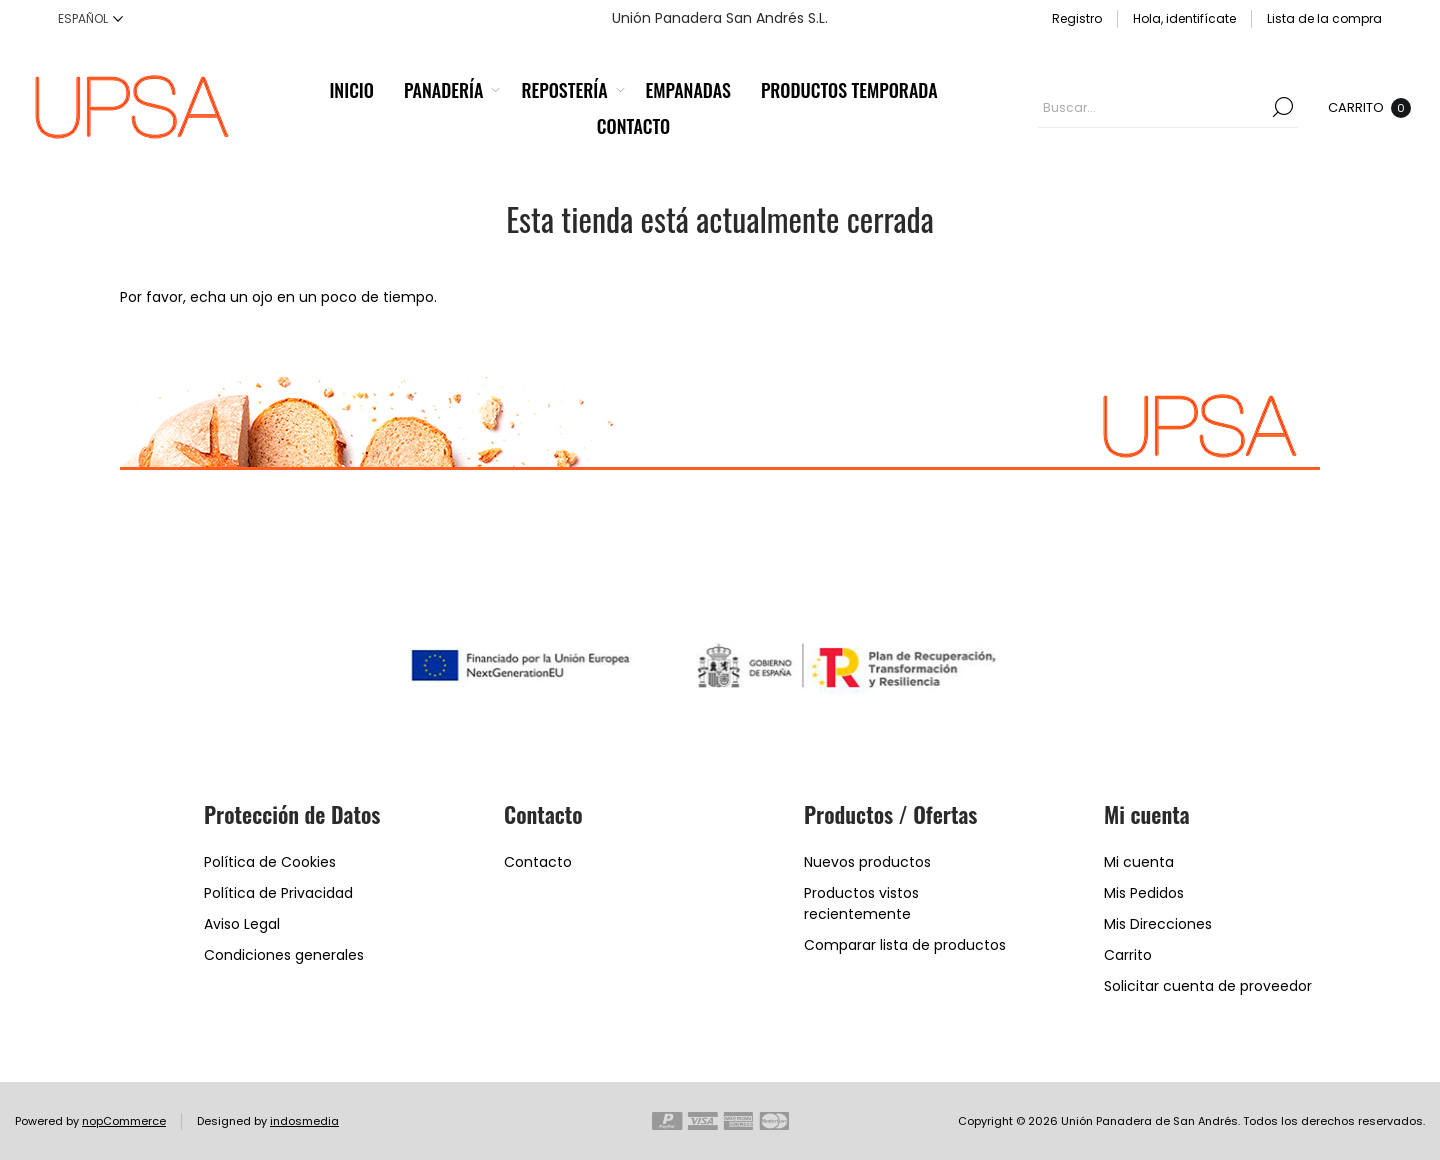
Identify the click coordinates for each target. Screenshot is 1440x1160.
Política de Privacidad (278, 893)
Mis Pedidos (1144, 893)
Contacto (538, 862)
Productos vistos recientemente (861, 903)
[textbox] (1153, 107)
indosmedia (304, 1121)
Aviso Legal (242, 924)
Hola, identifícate (1184, 18)
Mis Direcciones (1158, 924)
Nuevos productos (867, 862)
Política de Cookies (270, 862)
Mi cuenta (1139, 862)
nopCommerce (124, 1121)
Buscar (1283, 107)
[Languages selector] (90, 18)
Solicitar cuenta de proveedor (1208, 986)
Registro (1077, 18)
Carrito (1128, 955)
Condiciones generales (284, 955)
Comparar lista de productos (905, 945)
